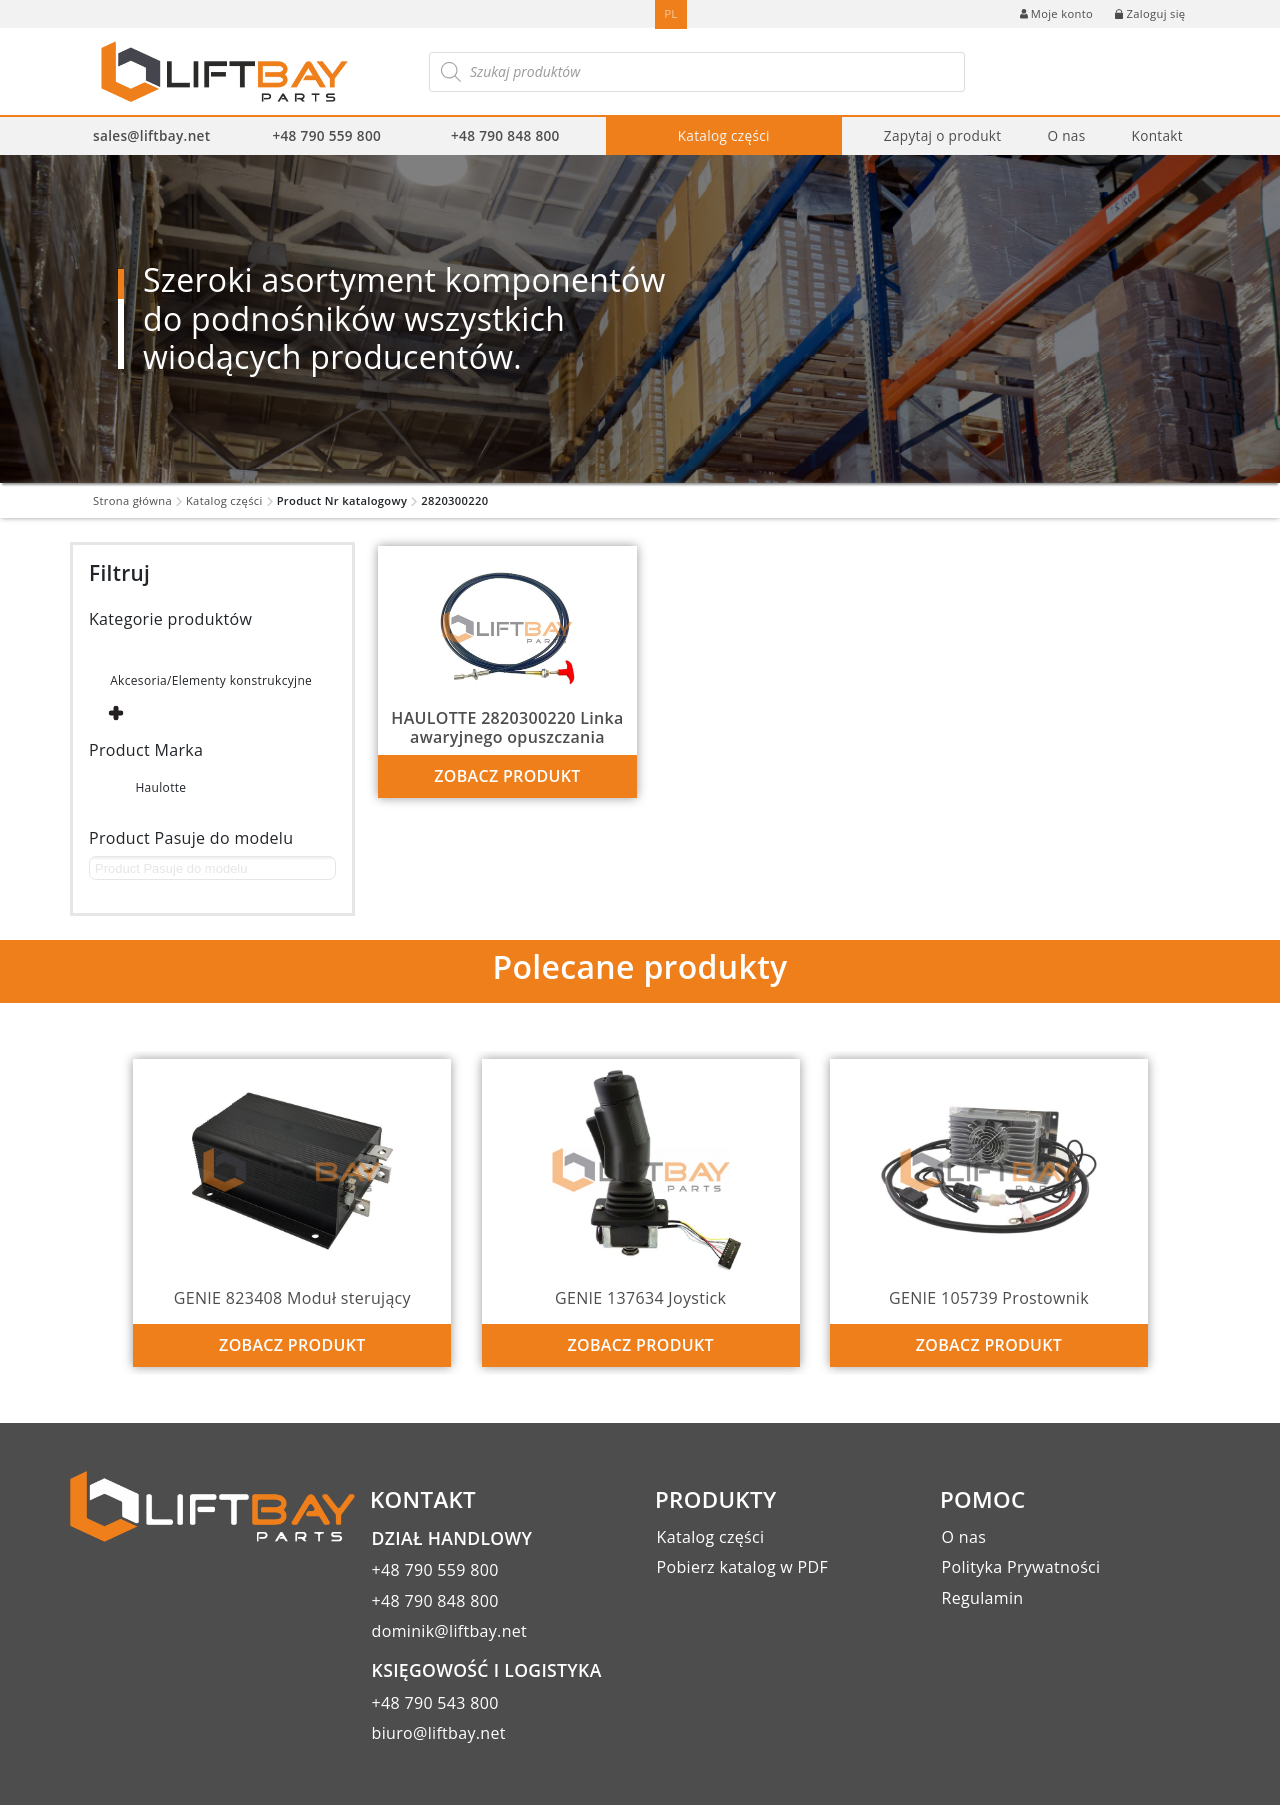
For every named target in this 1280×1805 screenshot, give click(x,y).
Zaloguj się (1150, 13)
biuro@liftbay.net (439, 1733)
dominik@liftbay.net (450, 1631)
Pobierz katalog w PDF (742, 1567)
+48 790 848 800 (505, 135)
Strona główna (132, 500)
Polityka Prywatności (1021, 1567)
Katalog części (724, 135)
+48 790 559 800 (326, 135)
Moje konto (1056, 13)
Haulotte (160, 787)
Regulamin (983, 1598)
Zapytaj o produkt (943, 135)
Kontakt (1156, 135)
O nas (1066, 135)
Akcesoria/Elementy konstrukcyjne (211, 680)
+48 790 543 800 (435, 1703)
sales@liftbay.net (151, 135)
